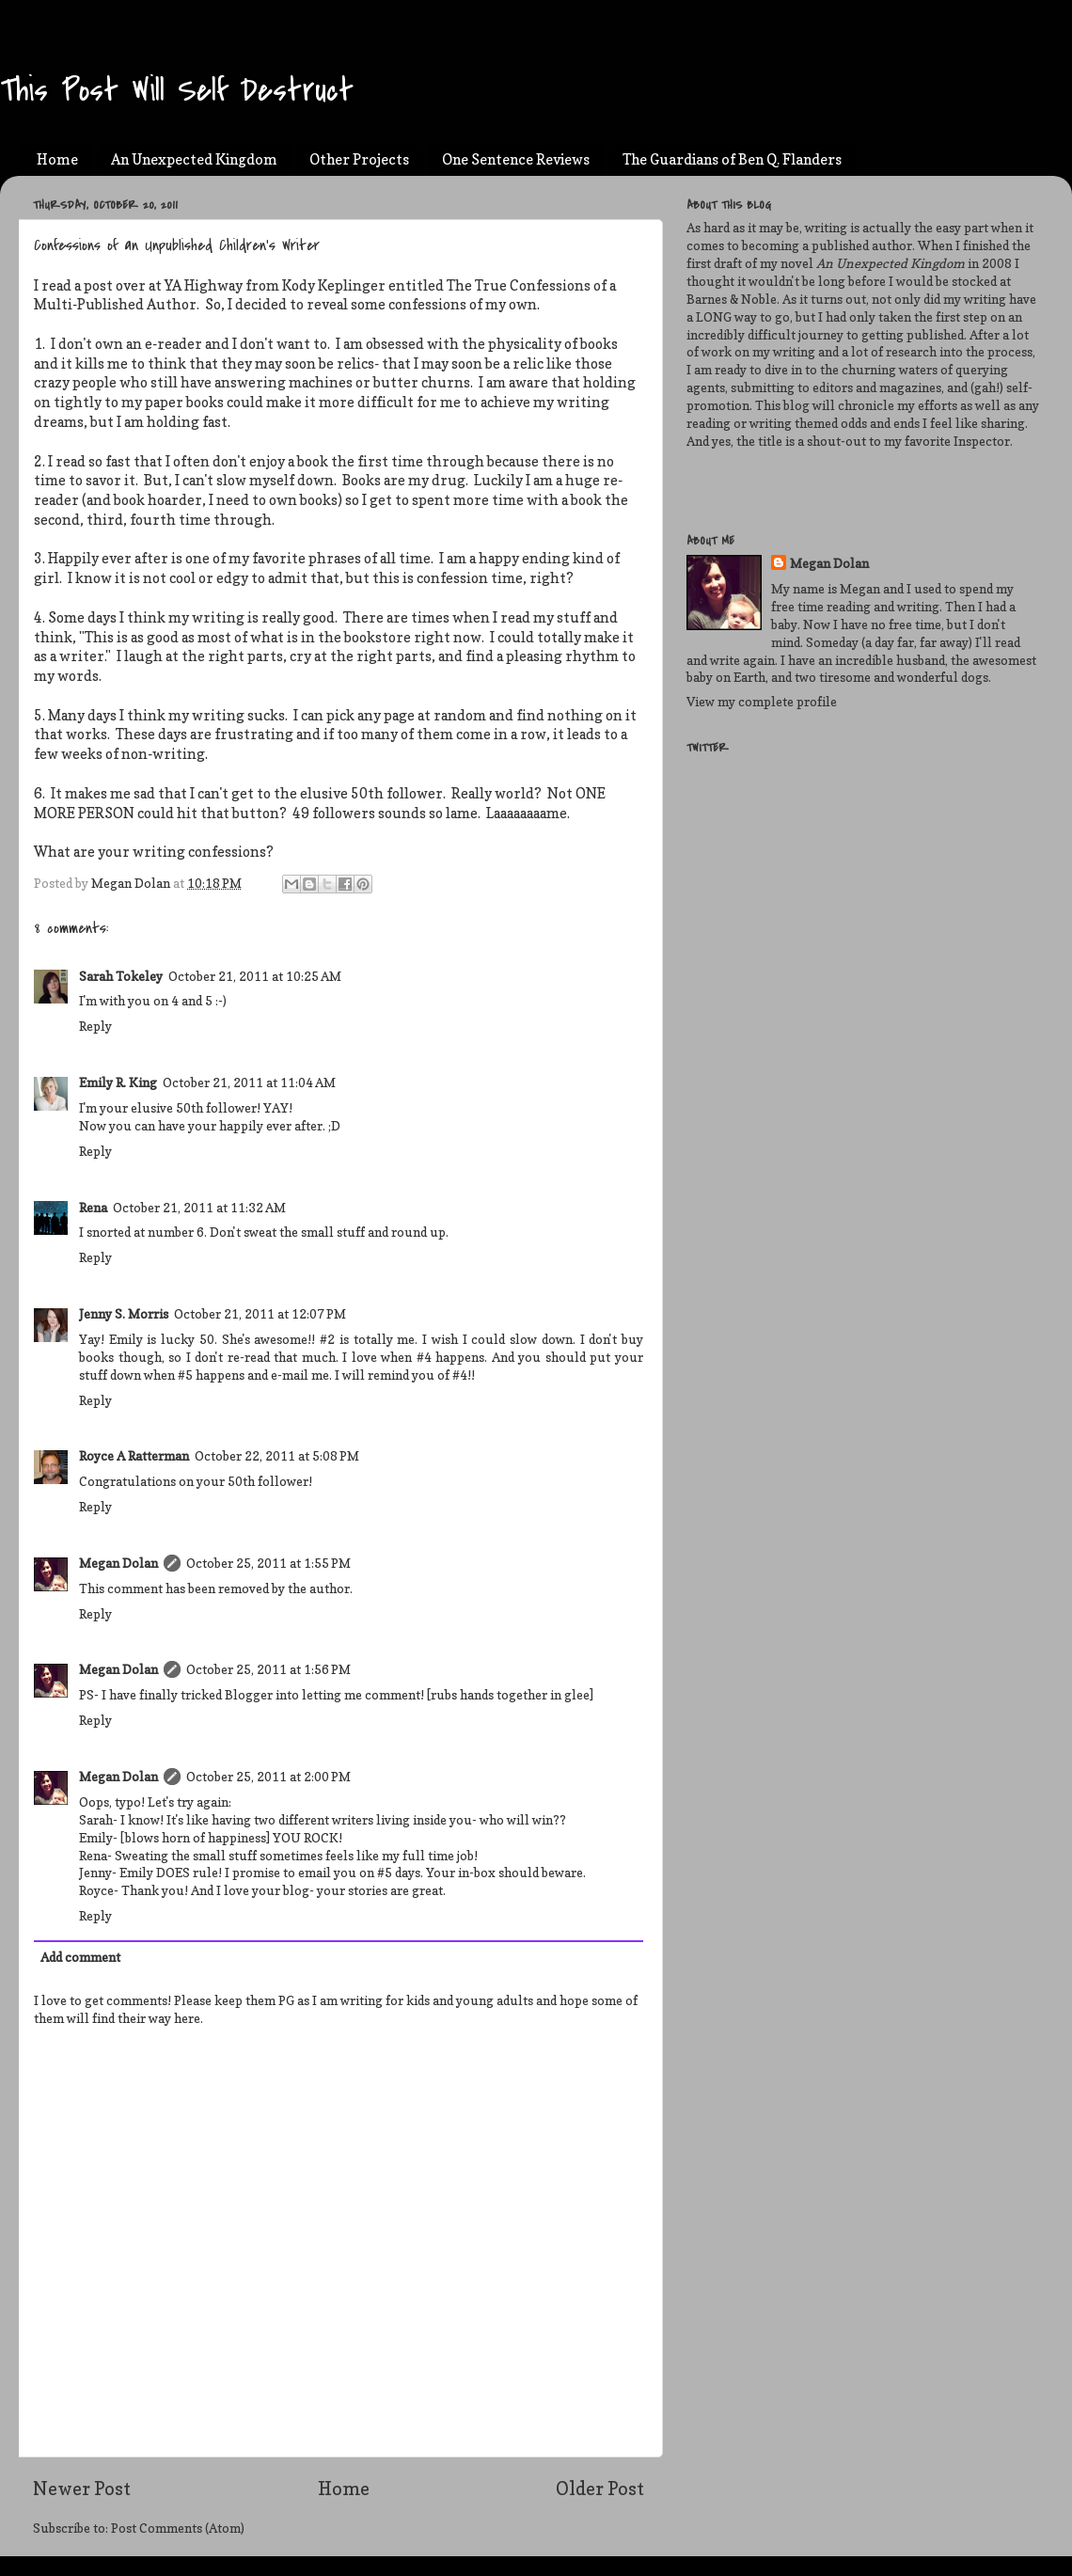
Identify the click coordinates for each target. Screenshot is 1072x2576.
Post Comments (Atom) (177, 2528)
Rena (93, 1207)
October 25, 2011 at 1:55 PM (268, 1563)
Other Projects (359, 159)
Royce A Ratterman (134, 1455)
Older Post (600, 2488)
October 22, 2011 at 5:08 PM (277, 1455)
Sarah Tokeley (121, 976)
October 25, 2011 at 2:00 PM (268, 1776)
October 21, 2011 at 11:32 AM (199, 1207)
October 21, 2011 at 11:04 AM (249, 1082)
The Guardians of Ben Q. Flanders (732, 159)
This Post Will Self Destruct (177, 91)
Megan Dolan (118, 1563)
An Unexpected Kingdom (194, 159)
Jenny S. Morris (123, 1313)
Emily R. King (118, 1082)
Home (57, 159)
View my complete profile (761, 701)
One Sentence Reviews (516, 159)
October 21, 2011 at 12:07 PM (260, 1313)
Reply (95, 1026)
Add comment (80, 1957)
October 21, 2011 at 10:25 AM (254, 976)
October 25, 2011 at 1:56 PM (268, 1669)
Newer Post (82, 2488)
